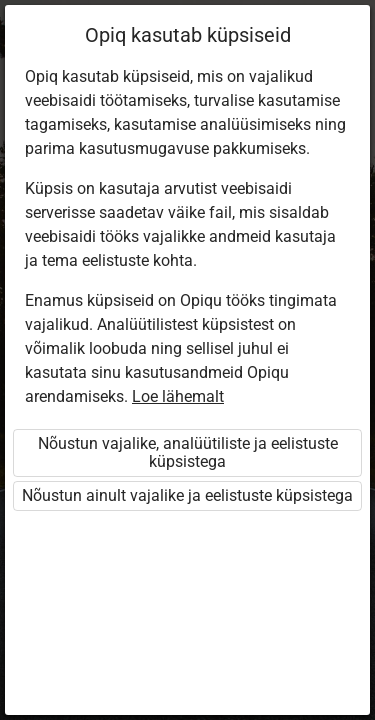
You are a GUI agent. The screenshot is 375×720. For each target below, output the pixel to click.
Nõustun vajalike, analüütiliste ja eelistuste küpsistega (188, 452)
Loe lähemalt (178, 396)
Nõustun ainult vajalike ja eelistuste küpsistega (187, 495)
